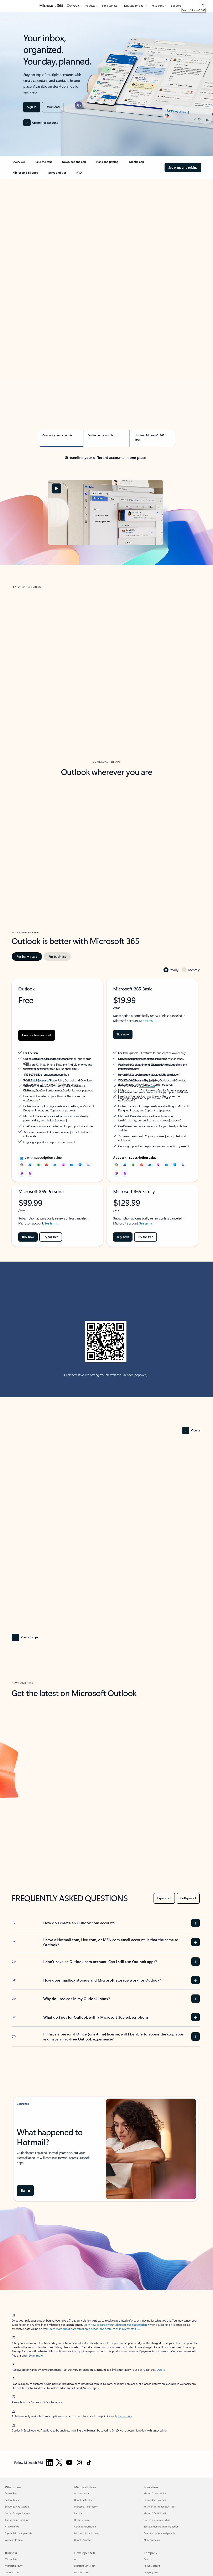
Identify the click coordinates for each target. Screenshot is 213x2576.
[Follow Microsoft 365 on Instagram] (79, 2462)
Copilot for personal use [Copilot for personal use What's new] (17, 2519)
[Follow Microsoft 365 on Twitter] (59, 2462)
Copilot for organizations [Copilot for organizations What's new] (17, 2513)
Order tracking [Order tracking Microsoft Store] (81, 2519)
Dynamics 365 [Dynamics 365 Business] (12, 2572)
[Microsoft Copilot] (21, 1165)
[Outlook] (55, 1165)
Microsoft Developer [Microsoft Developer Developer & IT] (84, 2565)
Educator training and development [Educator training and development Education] (161, 2526)
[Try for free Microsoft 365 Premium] (50, 1237)
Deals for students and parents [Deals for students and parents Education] (159, 2533)
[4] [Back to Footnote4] (13, 2377)
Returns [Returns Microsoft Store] (78, 2513)
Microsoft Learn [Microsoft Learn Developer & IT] (82, 2572)
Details (161, 2370)
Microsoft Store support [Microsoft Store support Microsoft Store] (86, 2506)
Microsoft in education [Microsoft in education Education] (155, 2493)
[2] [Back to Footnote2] (13, 2337)
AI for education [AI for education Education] (152, 2539)
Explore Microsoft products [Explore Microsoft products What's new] (18, 2533)
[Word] (30, 1165)
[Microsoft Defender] (80, 1165)
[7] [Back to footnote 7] (13, 2424)
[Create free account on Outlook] (40, 122)
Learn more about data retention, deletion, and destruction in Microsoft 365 (93, 2329)
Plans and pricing (133, 5)
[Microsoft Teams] (88, 1165)
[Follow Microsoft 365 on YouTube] (69, 2462)
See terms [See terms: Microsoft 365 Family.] (146, 1223)
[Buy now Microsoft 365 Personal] (28, 1237)
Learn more (36, 2355)
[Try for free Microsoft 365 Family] (145, 1237)
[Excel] (38, 1165)
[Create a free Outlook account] (36, 1035)
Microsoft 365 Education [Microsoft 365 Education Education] (156, 2513)
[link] (18, 163)
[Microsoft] (19, 5)
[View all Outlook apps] (25, 1637)
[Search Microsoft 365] (202, 5)
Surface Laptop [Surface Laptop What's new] (12, 2499)
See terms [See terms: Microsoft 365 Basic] (146, 1020)
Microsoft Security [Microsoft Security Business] (14, 2565)
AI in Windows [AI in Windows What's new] (12, 2526)
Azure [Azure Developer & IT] (77, 2559)
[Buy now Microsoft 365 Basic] (123, 1034)
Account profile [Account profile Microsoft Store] (81, 2493)
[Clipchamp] (30, 1173)
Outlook (73, 5)
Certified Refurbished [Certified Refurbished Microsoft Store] (85, 2526)
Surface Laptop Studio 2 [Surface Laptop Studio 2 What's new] (17, 2506)
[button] (57, 488)
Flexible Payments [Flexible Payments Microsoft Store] (83, 2539)
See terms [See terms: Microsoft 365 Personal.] (51, 1223)
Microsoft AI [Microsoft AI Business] (11, 2559)
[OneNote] (63, 1165)
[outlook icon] (21, 1158)
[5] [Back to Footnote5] (13, 2396)
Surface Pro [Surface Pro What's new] (10, 2493)
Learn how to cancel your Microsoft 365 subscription (115, 2325)
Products (89, 5)
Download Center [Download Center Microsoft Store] (83, 2499)
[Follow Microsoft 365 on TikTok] (89, 2462)
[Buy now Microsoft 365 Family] (123, 1237)
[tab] (60, 438)
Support (176, 5)
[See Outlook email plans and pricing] (183, 167)
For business (109, 5)
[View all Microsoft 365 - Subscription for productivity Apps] (191, 1430)
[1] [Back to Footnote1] (13, 2314)
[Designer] (21, 1173)
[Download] (52, 107)
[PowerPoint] (46, 1165)
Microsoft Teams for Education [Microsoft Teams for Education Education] (159, 2506)
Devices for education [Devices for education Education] (155, 2499)
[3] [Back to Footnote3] (13, 2363)
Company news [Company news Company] (151, 2572)
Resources (157, 5)
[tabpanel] (106, 502)
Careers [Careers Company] (148, 2559)
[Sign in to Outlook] (31, 107)
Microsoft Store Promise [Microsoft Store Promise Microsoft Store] (86, 2533)
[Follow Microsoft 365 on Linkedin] (49, 2462)
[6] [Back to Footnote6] (13, 2410)
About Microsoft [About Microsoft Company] (152, 2565)
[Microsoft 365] (50, 5)
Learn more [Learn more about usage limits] (125, 2416)
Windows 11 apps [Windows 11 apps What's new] (14, 2539)
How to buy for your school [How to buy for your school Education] (157, 2519)
